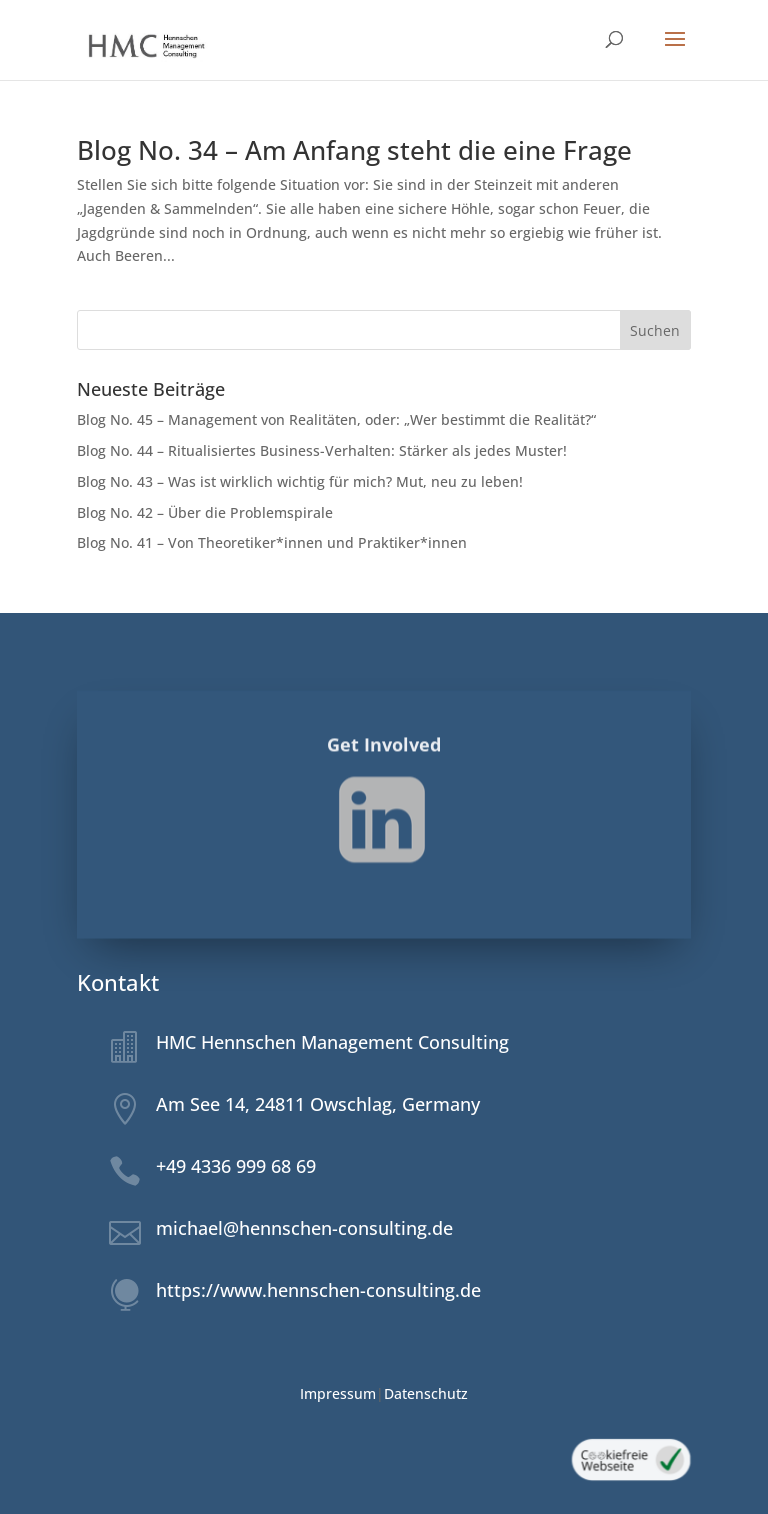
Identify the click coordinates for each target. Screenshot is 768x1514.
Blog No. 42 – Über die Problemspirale (205, 512)
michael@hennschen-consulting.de (304, 1228)
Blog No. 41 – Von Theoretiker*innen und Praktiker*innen (273, 542)
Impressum (338, 1393)
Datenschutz (426, 1393)
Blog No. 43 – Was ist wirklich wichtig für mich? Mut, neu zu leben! (300, 481)
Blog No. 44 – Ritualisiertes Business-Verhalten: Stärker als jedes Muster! (322, 450)
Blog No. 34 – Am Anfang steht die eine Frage (354, 150)
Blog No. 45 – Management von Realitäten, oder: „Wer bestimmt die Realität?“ (336, 419)
